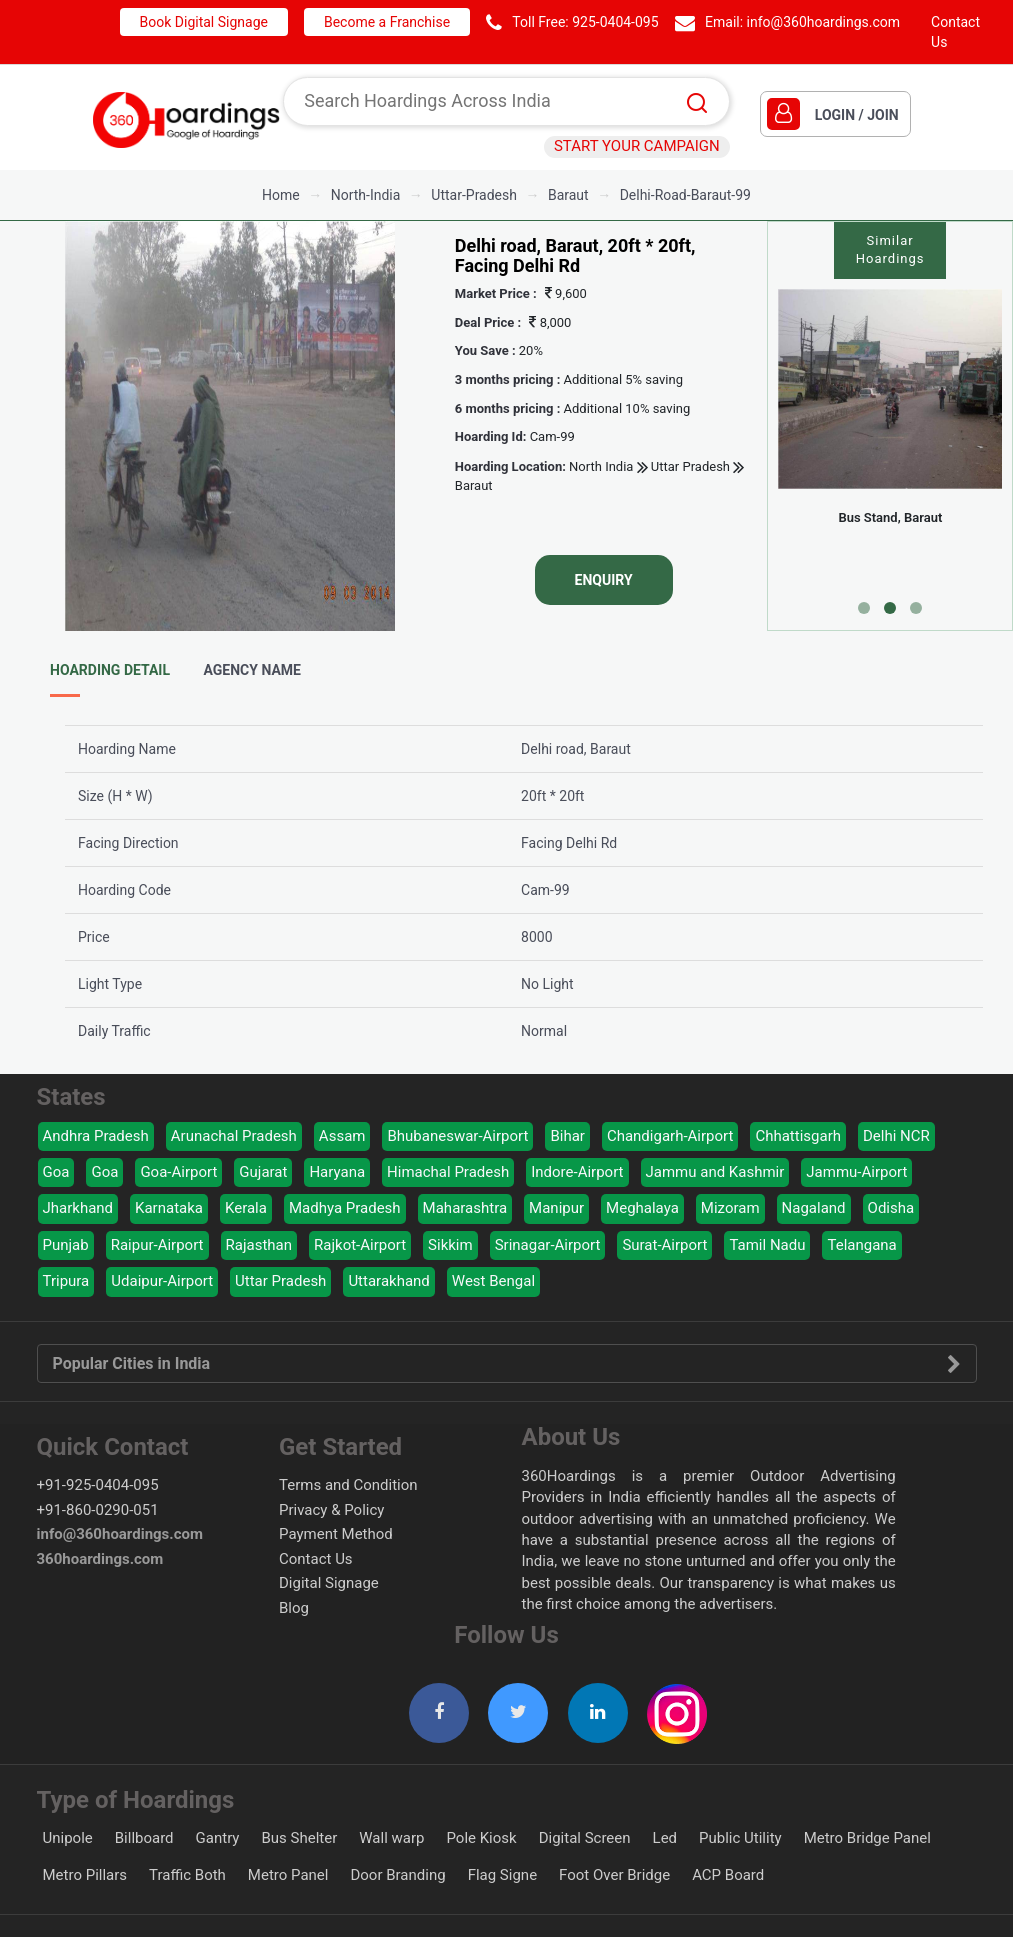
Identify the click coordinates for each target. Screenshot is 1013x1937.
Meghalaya (642, 1208)
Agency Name (252, 670)
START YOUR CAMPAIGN (637, 146)
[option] (230, 426)
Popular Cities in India (507, 1364)
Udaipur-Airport (162, 1281)
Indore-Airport (577, 1172)
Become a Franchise (387, 22)
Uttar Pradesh (689, 466)
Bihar (567, 1136)
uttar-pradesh (474, 195)
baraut (568, 195)
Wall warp (391, 1838)
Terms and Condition (348, 1485)
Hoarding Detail (110, 670)
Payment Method (336, 1534)
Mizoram (730, 1208)
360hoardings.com (100, 1559)
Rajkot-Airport (360, 1245)
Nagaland (814, 1208)
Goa (56, 1172)
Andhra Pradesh (96, 1136)
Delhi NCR (896, 1136)
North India (601, 466)
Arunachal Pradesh (234, 1136)
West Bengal (493, 1281)
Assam (342, 1136)
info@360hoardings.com (824, 22)
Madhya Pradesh (345, 1208)
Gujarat (263, 1172)
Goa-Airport (178, 1172)
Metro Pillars (85, 1875)
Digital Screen (585, 1838)
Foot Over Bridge (614, 1875)
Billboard (144, 1838)
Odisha (891, 1208)
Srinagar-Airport (548, 1245)
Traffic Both (187, 1875)
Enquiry (604, 580)
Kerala (246, 1208)
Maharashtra (465, 1208)
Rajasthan (259, 1245)
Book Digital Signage (204, 22)
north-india (366, 195)
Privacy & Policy (331, 1510)
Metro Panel (288, 1875)
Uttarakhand (388, 1281)
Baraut (474, 485)
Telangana (861, 1245)
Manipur (556, 1208)
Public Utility (740, 1838)
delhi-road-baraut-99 (685, 195)
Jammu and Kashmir (715, 1172)
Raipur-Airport (157, 1245)
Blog (294, 1608)
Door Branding (397, 1875)
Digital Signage (329, 1583)
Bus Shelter (299, 1838)
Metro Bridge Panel (867, 1838)
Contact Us (316, 1559)
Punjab (66, 1245)
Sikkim (450, 1245)
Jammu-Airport (856, 1172)
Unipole (68, 1838)
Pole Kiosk (481, 1838)
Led (665, 1838)
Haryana (337, 1172)
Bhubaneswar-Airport (457, 1136)
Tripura (66, 1281)
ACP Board (728, 1875)
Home (281, 195)
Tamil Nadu (767, 1245)
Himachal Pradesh (448, 1172)
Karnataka (169, 1208)
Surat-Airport (664, 1245)
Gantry (218, 1838)
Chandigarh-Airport (670, 1136)
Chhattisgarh (798, 1136)
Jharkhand (78, 1208)
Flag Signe (502, 1875)
